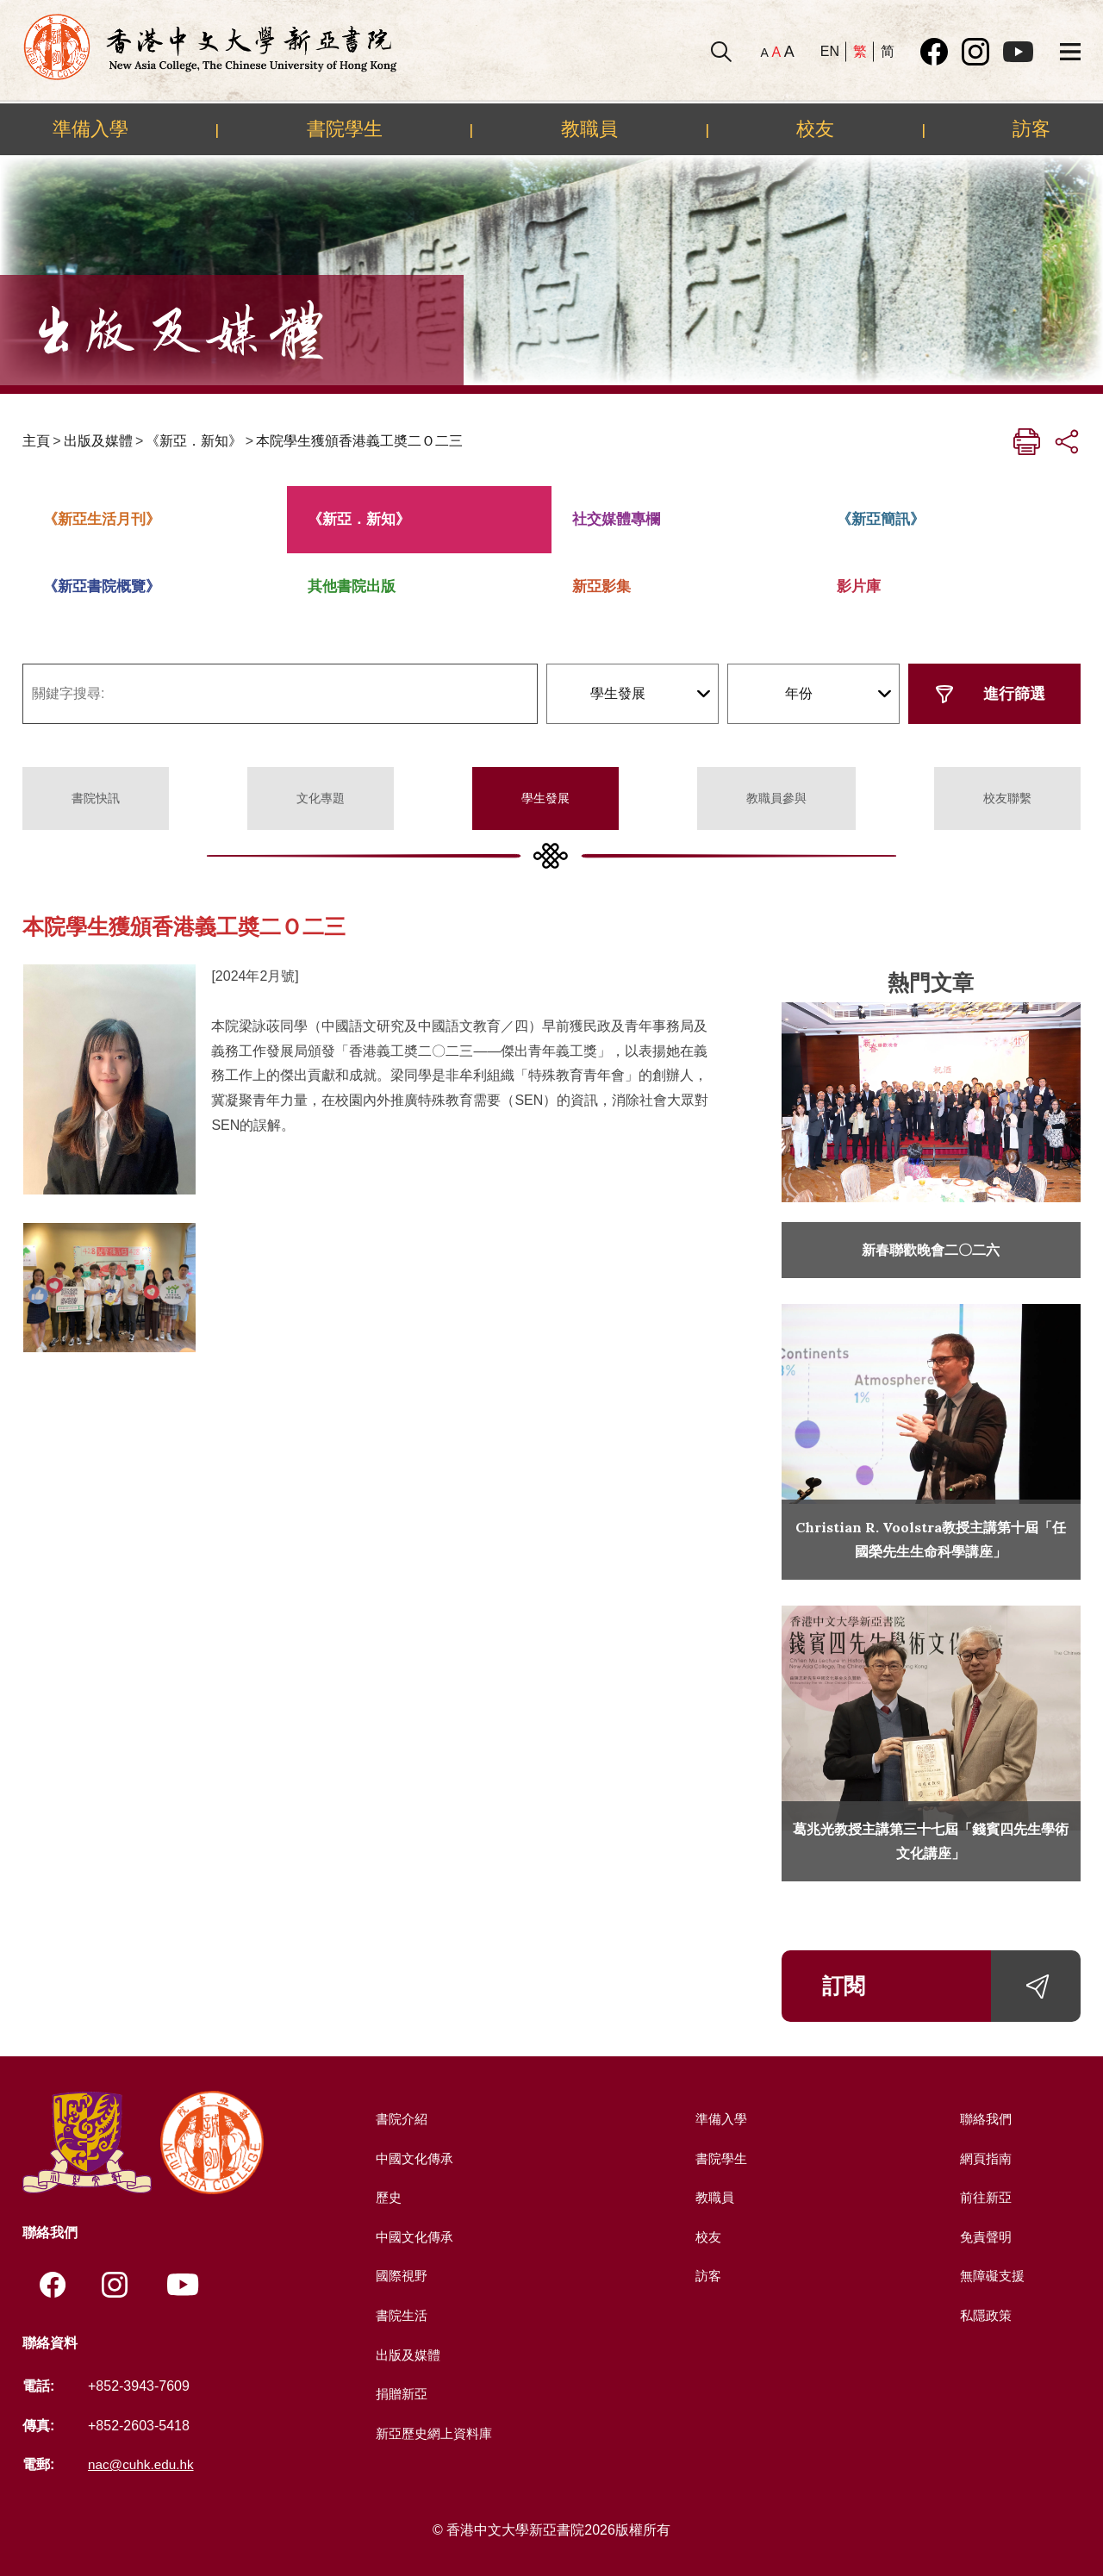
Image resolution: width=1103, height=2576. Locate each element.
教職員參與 (776, 798)
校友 (815, 128)
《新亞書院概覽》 (101, 586)
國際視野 (399, 2275)
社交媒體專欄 (616, 519)
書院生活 (399, 2315)
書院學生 (345, 128)
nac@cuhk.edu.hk (143, 2465)
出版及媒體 (98, 440)
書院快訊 (96, 798)
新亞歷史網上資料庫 (434, 2433)
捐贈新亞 (399, 2393)
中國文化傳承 (413, 2158)
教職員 (589, 128)
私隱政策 (984, 2315)
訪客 (1031, 128)
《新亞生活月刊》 (101, 519)
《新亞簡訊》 (881, 519)
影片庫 (859, 586)
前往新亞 (984, 2197)
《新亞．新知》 (194, 440)
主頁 (36, 440)
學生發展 (545, 798)
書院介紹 (399, 2118)
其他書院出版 (352, 586)
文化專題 (320, 798)
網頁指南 (984, 2158)
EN (829, 51)
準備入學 (90, 128)
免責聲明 (984, 2237)
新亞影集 (601, 586)
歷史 (386, 2197)
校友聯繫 (1007, 798)
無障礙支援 (991, 2275)
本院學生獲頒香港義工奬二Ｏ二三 (359, 440)
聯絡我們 (984, 2118)
